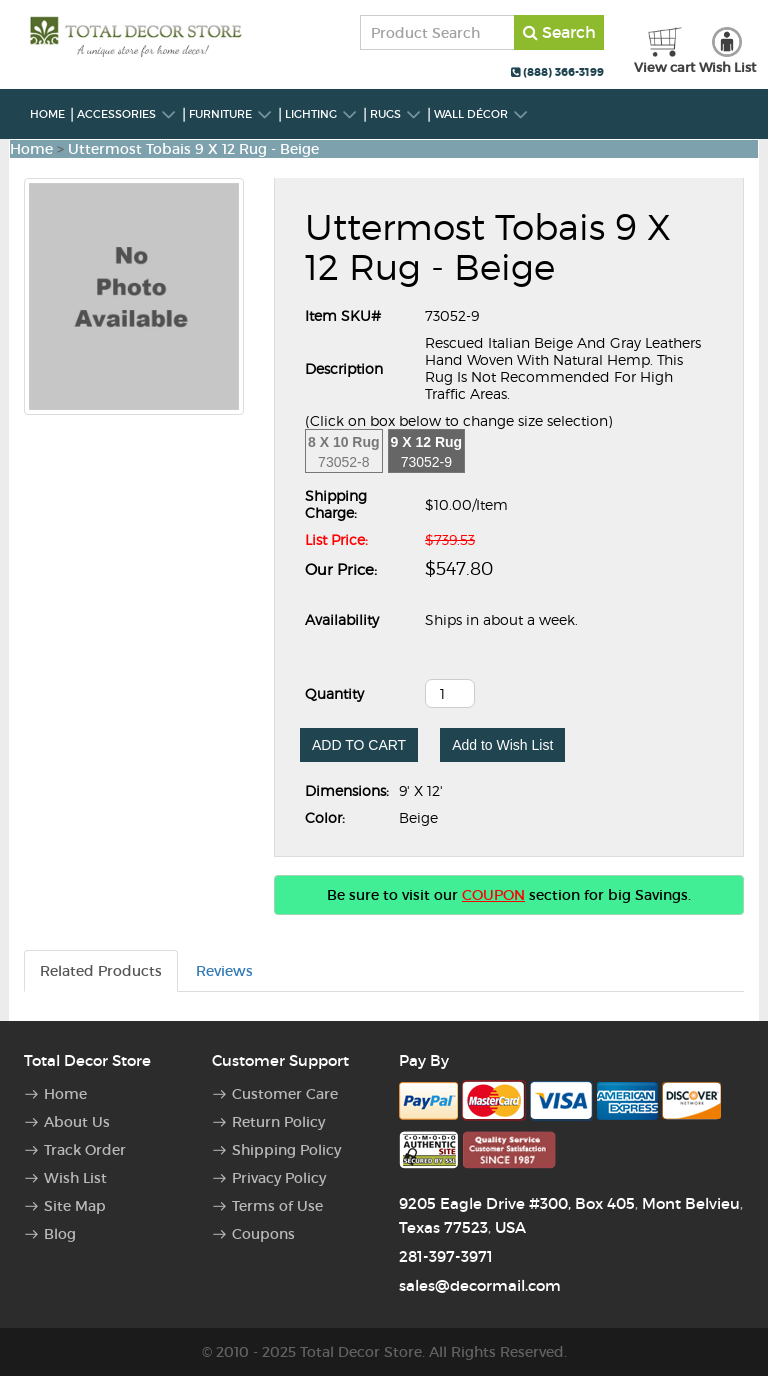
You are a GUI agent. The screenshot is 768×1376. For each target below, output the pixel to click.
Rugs (396, 114)
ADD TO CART (359, 745)
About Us (77, 1122)
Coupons (263, 1234)
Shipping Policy (286, 1150)
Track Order (85, 1150)
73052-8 (344, 452)
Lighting (321, 114)
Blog (60, 1234)
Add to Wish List (502, 745)
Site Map (75, 1206)
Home (47, 114)
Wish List (75, 1178)
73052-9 (427, 452)
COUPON (493, 895)
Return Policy (278, 1122)
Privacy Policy (279, 1178)
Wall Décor (481, 114)
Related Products (101, 971)
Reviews (224, 971)
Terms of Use (277, 1206)
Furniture (231, 114)
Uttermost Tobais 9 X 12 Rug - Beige (193, 149)
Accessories (127, 114)
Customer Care (285, 1094)
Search (559, 32)
